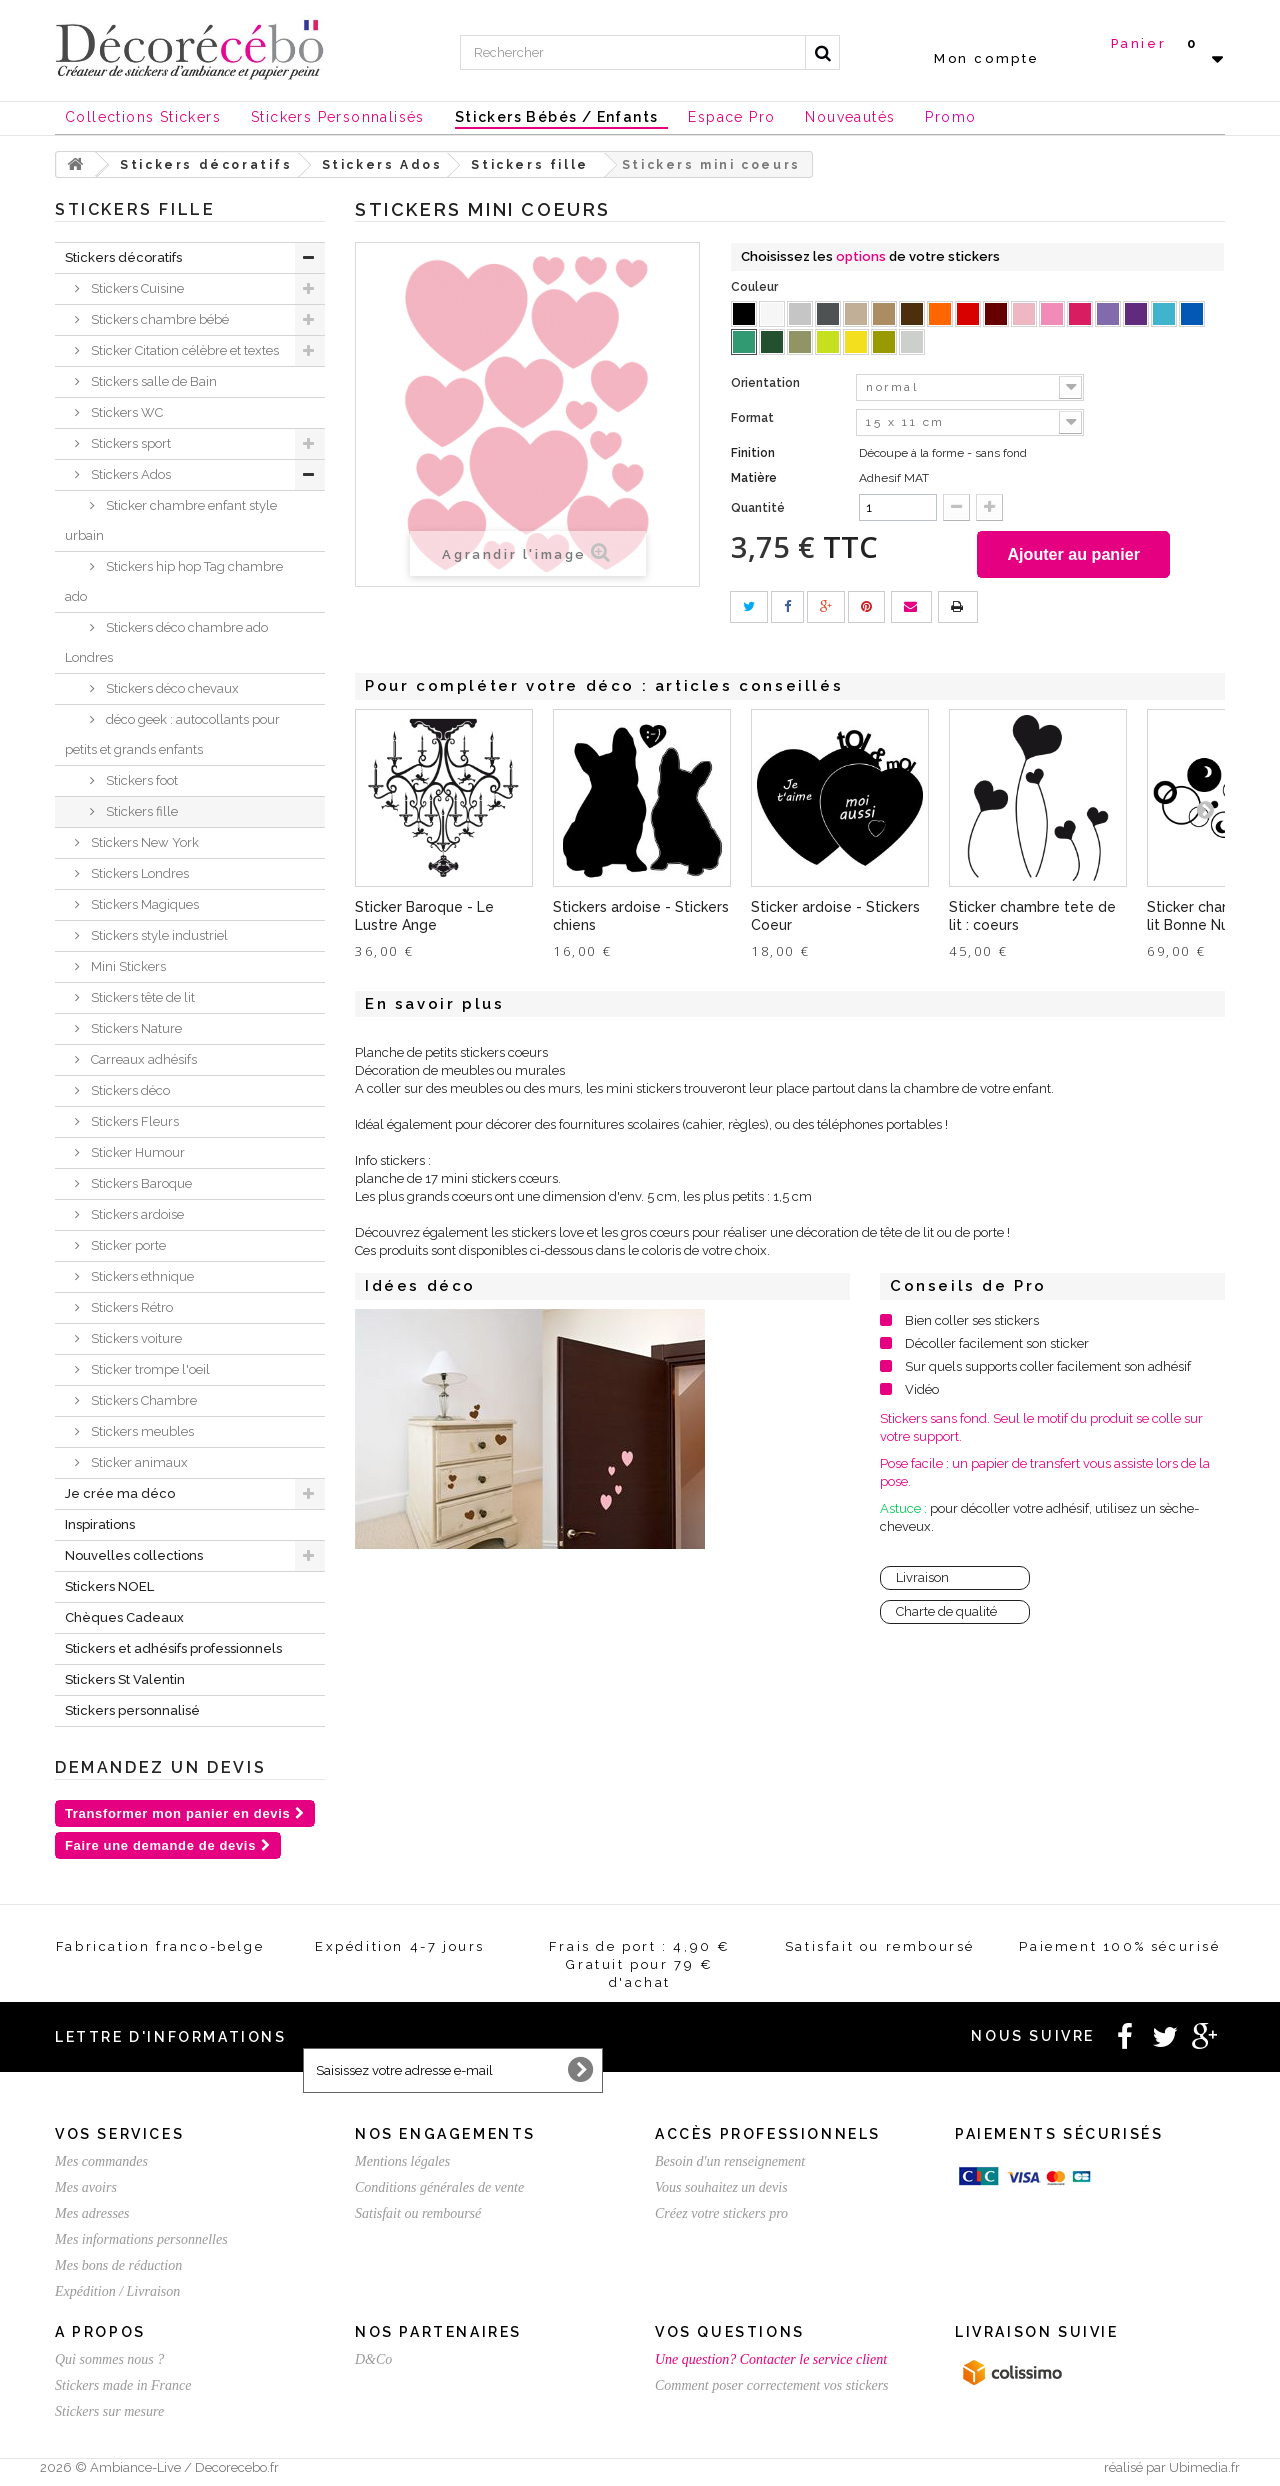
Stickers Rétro (130, 1307)
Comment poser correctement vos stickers (772, 2385)
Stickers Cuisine (136, 288)
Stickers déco (129, 1090)
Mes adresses (92, 2213)
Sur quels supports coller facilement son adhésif (1048, 1369)
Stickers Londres (138, 873)
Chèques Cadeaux (124, 1617)
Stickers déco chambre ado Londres (166, 642)
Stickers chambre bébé (158, 319)
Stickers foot (140, 780)
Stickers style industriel (158, 935)
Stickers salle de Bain (152, 381)
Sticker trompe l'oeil (149, 1369)
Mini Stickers (127, 966)
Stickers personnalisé (132, 1710)
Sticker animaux (138, 1462)
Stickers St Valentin (125, 1679)
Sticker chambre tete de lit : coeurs (1032, 919)
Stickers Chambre (142, 1400)
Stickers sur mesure (109, 2411)
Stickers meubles (141, 1431)
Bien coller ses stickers (972, 1323)
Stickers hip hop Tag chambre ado (174, 581)
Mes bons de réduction (118, 2265)
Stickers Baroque (140, 1183)
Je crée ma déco (120, 1493)
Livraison (922, 1580)
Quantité (758, 508)
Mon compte (987, 58)
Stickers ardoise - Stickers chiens (641, 919)
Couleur (756, 287)
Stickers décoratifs (123, 257)
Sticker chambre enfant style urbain (171, 520)
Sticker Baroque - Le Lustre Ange (424, 919)
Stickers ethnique (141, 1276)
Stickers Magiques (143, 904)
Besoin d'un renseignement (730, 2161)
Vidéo (922, 1392)
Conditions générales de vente (439, 2187)
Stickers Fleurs (133, 1121)
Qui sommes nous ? (109, 2359)
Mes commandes (101, 2161)
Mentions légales (402, 2161)
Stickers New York (143, 842)
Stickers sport (129, 443)
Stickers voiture (135, 1338)
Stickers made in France (123, 2385)
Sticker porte (127, 1245)
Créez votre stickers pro (721, 2213)
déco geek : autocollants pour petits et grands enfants (172, 734)
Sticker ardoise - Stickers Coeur (835, 919)
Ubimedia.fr (1204, 2467)
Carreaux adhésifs (142, 1059)
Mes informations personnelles (141, 2239)
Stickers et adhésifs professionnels (173, 1648)
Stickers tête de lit (141, 997)
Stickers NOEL (109, 1586)
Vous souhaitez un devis (721, 2187)
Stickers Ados (129, 474)
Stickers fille (140, 811)
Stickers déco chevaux (171, 688)
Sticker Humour (136, 1152)
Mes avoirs (86, 2187)
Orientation (767, 383)
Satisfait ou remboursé (418, 2213)
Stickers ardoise (136, 1214)
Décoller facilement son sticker (997, 1346)
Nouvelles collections (134, 1555)
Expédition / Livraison (117, 2291)
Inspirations (100, 1524)
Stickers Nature (135, 1028)
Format (754, 418)
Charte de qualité (946, 1614)
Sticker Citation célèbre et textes (183, 350)
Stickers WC (125, 412)
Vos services (119, 2134)
